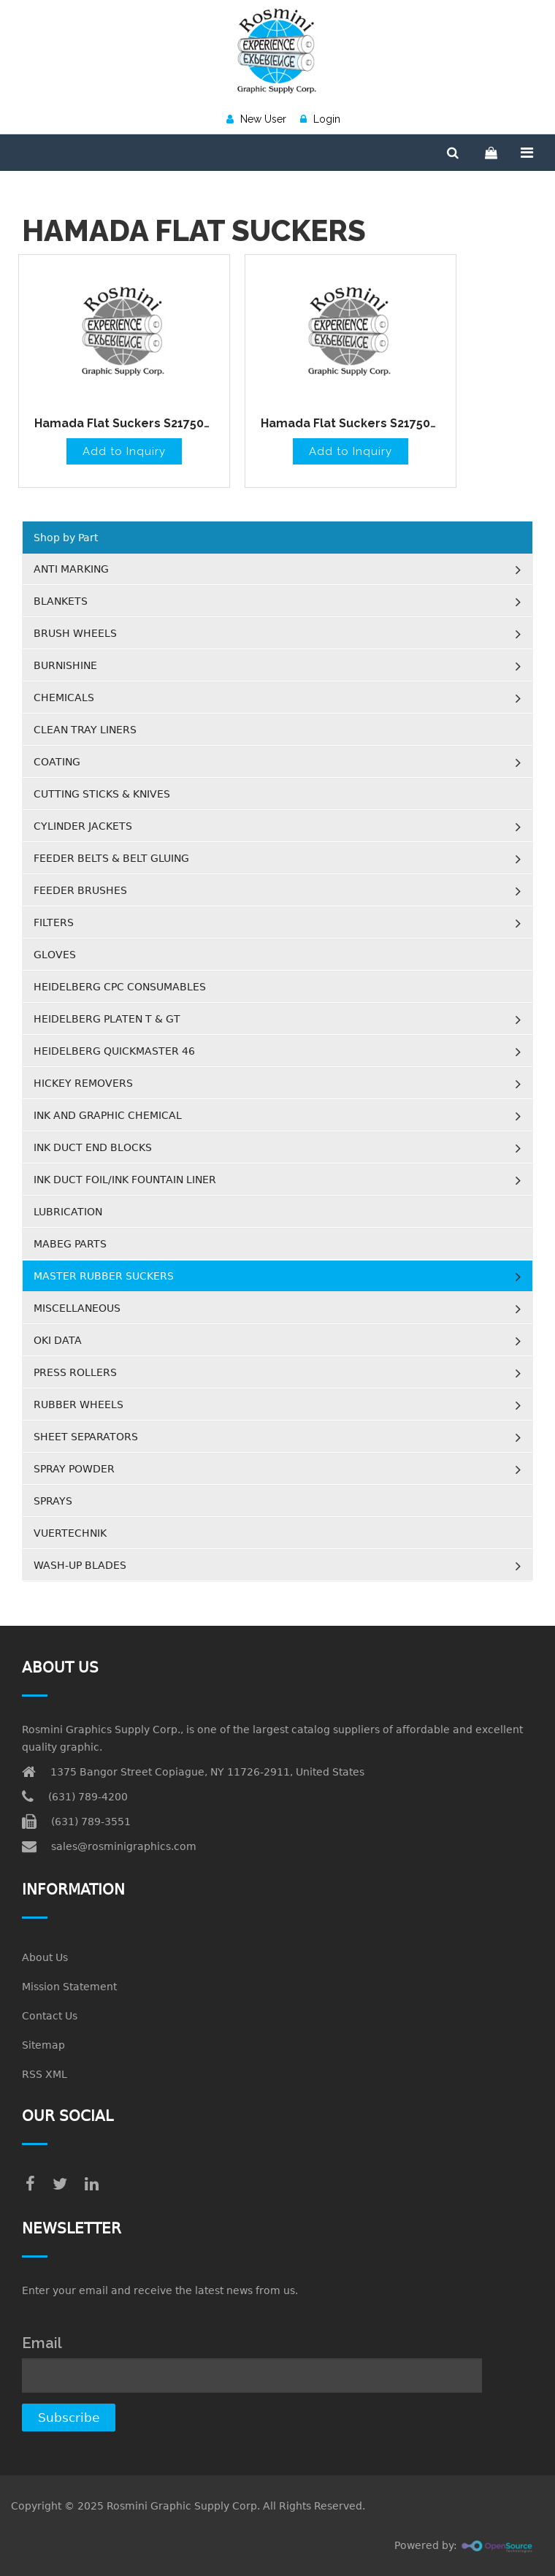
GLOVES (55, 954)
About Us (45, 1957)
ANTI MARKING (71, 569)
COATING (57, 762)
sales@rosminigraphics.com (123, 1846)
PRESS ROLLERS (75, 1372)
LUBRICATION (68, 1212)
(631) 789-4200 (88, 1797)
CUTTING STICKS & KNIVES (102, 794)
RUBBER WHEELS (78, 1404)
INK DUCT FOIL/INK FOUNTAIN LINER (125, 1179)
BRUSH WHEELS (75, 633)
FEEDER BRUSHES (80, 890)
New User (256, 119)
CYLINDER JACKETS (83, 826)
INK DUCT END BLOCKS (93, 1147)
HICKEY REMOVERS (83, 1083)
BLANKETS (61, 601)
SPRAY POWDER (74, 1469)
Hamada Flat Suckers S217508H (353, 423)
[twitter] (60, 2184)
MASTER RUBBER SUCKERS (104, 1276)
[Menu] (527, 152)
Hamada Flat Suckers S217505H (126, 423)
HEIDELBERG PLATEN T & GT (107, 1019)
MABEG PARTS (70, 1244)
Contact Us (49, 2016)
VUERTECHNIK (70, 1533)
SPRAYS (53, 1501)
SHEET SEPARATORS (86, 1436)
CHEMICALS (64, 697)
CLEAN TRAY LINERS (85, 729)
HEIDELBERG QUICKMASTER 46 (114, 1051)
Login (320, 119)
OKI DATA (58, 1340)
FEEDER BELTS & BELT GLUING (111, 858)
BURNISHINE (65, 665)
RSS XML (44, 2074)
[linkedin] (92, 2184)
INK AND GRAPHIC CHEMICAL (108, 1115)
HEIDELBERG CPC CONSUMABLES (120, 987)
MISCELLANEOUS (77, 1308)
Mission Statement (69, 1986)
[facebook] (30, 2184)
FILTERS (54, 922)
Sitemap (43, 2045)
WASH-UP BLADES (80, 1565)
